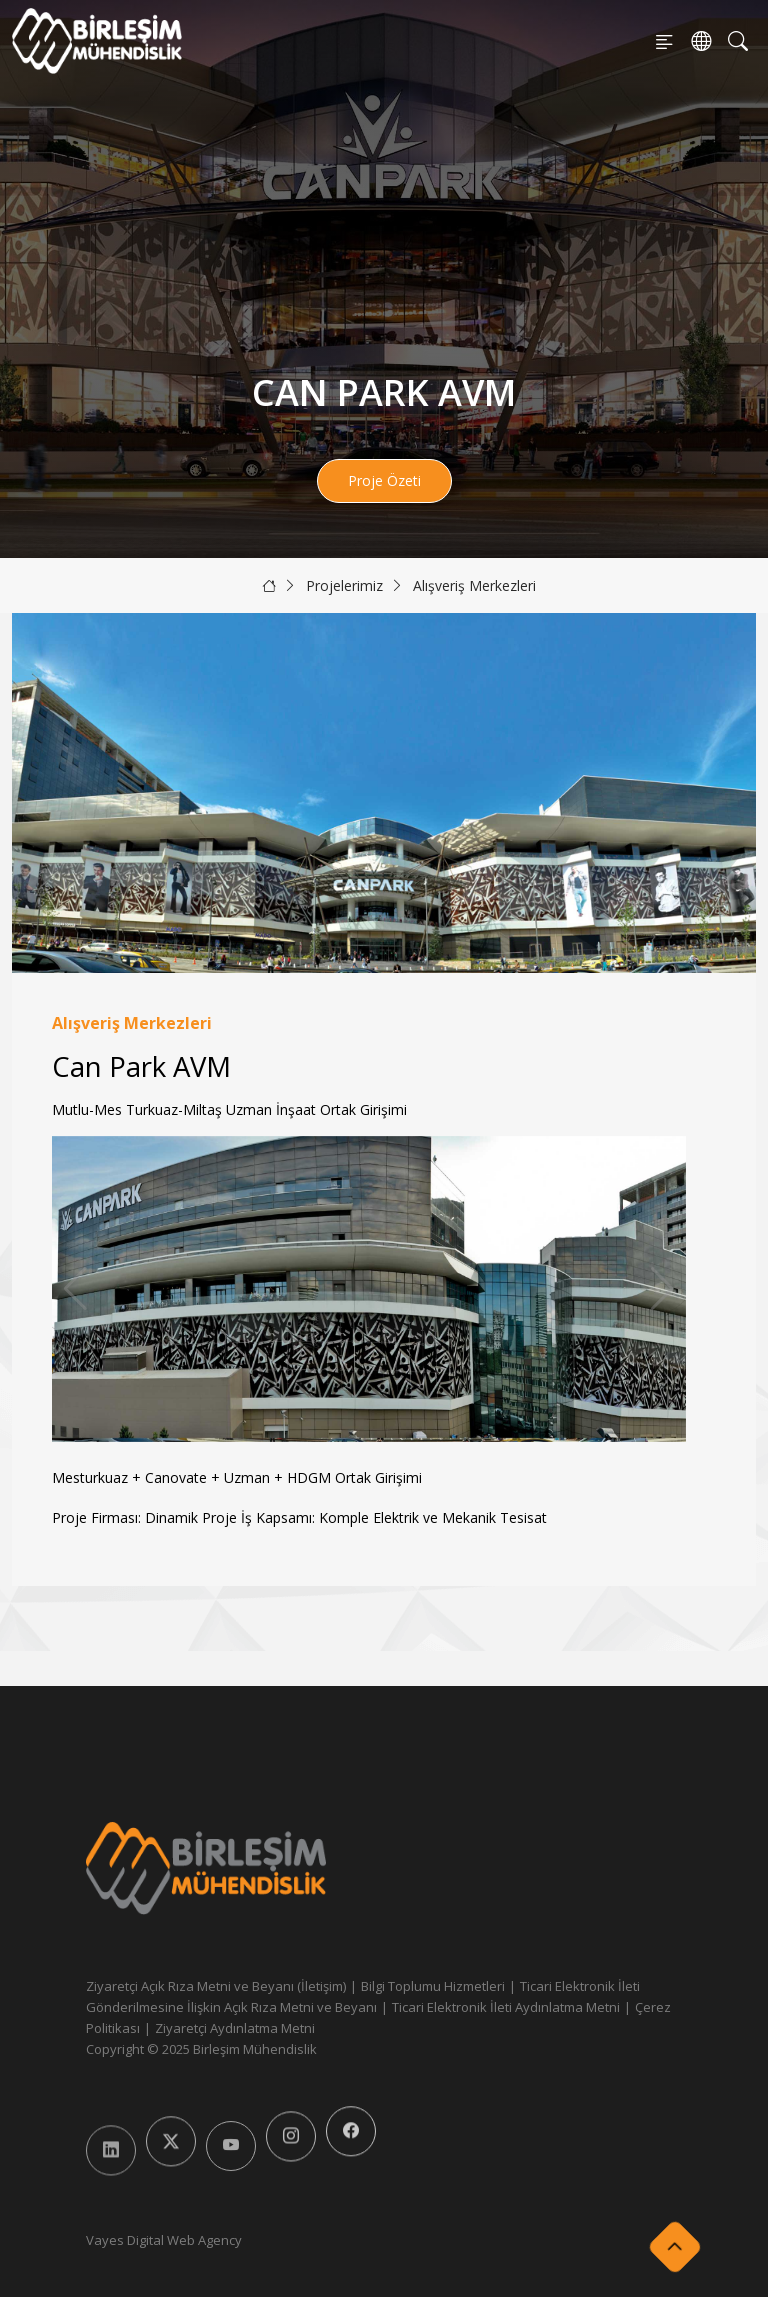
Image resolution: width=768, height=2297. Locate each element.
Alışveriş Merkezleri (474, 585)
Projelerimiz (344, 585)
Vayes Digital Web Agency (164, 2240)
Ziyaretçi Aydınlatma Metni (235, 2028)
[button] (662, 1289)
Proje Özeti (384, 480)
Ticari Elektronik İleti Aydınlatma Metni (506, 2007)
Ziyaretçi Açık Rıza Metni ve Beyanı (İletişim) (216, 1986)
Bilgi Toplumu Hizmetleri (433, 1986)
